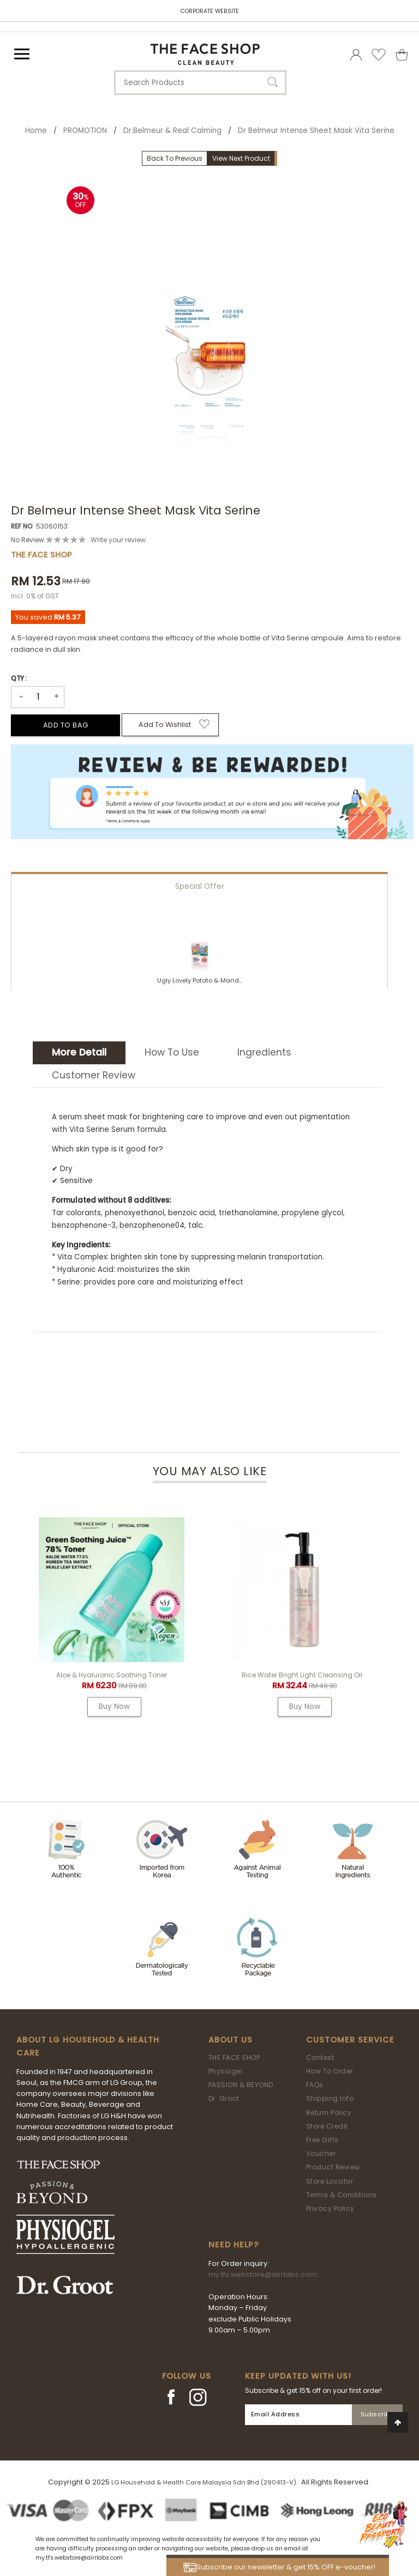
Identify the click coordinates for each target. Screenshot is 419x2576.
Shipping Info (330, 2098)
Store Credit (327, 2126)
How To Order (329, 2071)
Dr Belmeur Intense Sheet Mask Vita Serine (316, 130)
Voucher (321, 2153)
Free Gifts (322, 2139)
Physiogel (225, 2071)
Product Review (333, 2167)
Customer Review (93, 1075)
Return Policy (329, 2112)
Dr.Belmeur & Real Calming (172, 130)
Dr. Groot (224, 2098)
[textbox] (200, 82)
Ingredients (264, 1052)
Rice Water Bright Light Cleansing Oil (302, 1675)
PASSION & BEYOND (240, 2084)
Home (36, 130)
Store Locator (330, 2181)
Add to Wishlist (165, 724)
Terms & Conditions (341, 2194)
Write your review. (119, 539)
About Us (230, 2039)
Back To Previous (174, 158)
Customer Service (350, 2039)
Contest (320, 2057)
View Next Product (241, 158)
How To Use (172, 1052)
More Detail (79, 1052)
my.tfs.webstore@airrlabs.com (262, 2274)
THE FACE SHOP (234, 2057)
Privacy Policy (330, 2208)
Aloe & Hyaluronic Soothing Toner (111, 1675)
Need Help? (233, 2244)
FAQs (315, 2084)
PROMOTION (85, 130)
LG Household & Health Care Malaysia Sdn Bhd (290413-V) (203, 2482)
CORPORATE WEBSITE (210, 11)
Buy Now (114, 1706)
